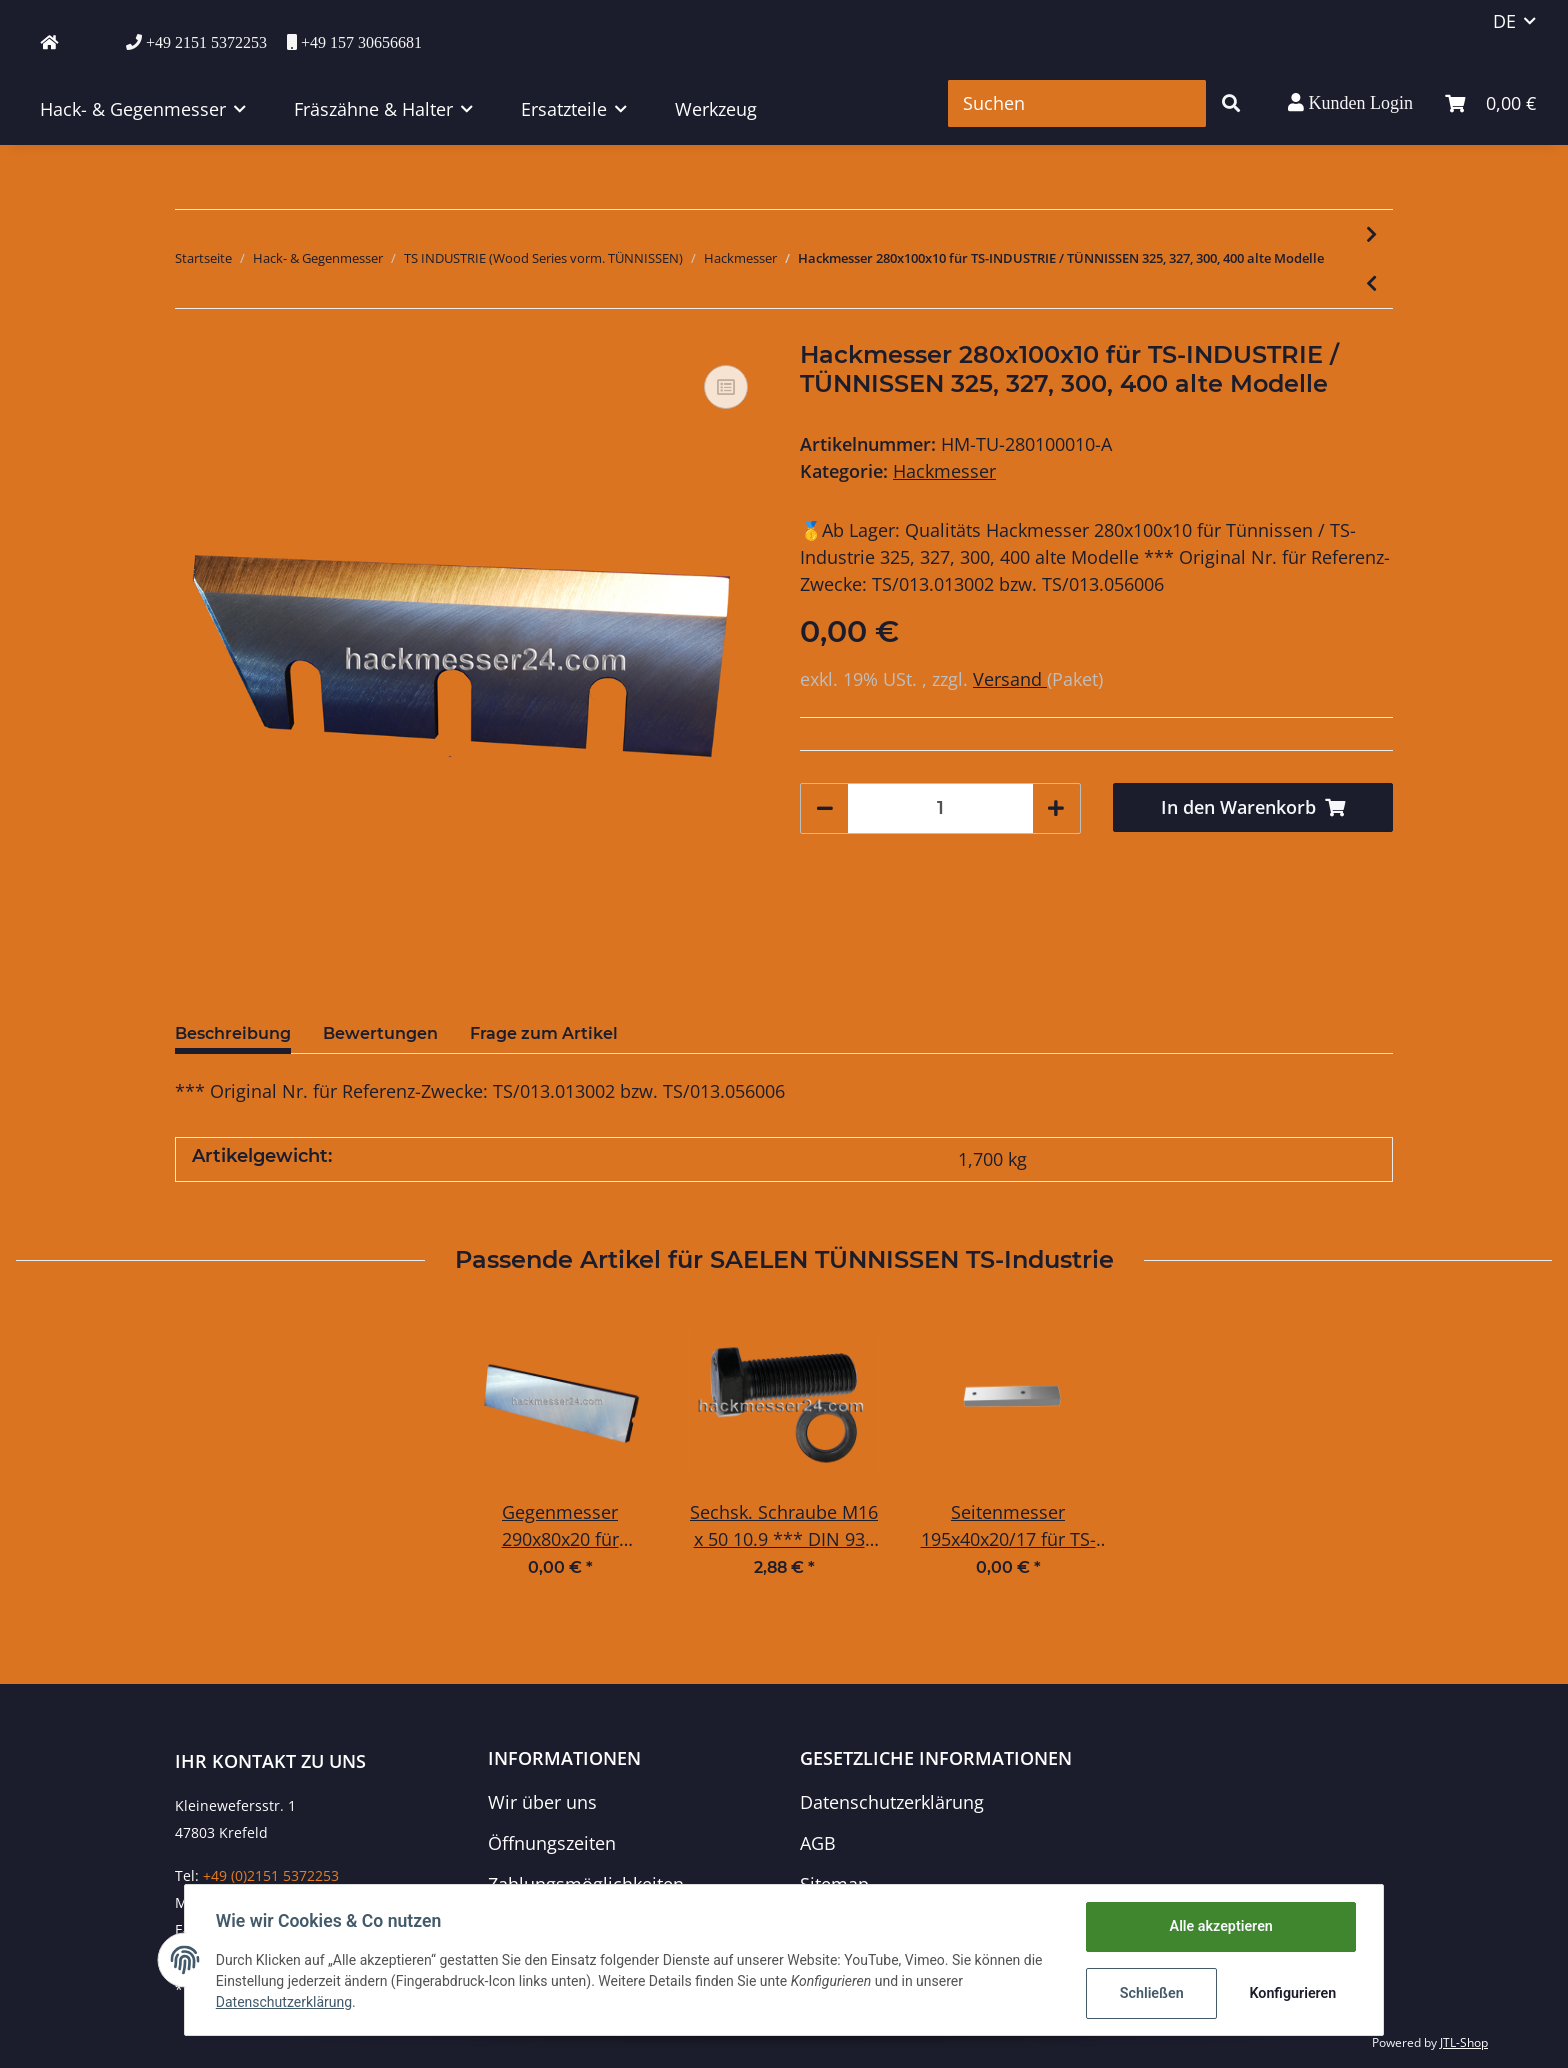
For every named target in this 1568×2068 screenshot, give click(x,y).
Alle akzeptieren (1219, 1927)
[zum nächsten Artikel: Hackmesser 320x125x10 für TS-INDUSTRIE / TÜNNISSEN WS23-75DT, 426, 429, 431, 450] (1371, 234)
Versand (1010, 679)
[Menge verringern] (825, 808)
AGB (818, 1843)
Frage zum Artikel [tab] (544, 1033)
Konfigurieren (1291, 1993)
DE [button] (1504, 21)
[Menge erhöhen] (1056, 808)
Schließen (1150, 1993)
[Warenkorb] (1490, 103)
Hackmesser (944, 471)
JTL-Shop (1464, 2042)
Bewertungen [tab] (380, 1033)
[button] (1350, 103)
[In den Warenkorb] (1253, 807)
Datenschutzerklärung (892, 1802)
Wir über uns (542, 1802)
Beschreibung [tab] (233, 1033)
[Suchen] (1077, 103)
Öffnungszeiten (552, 1843)
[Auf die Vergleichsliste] (726, 387)
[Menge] (940, 808)
